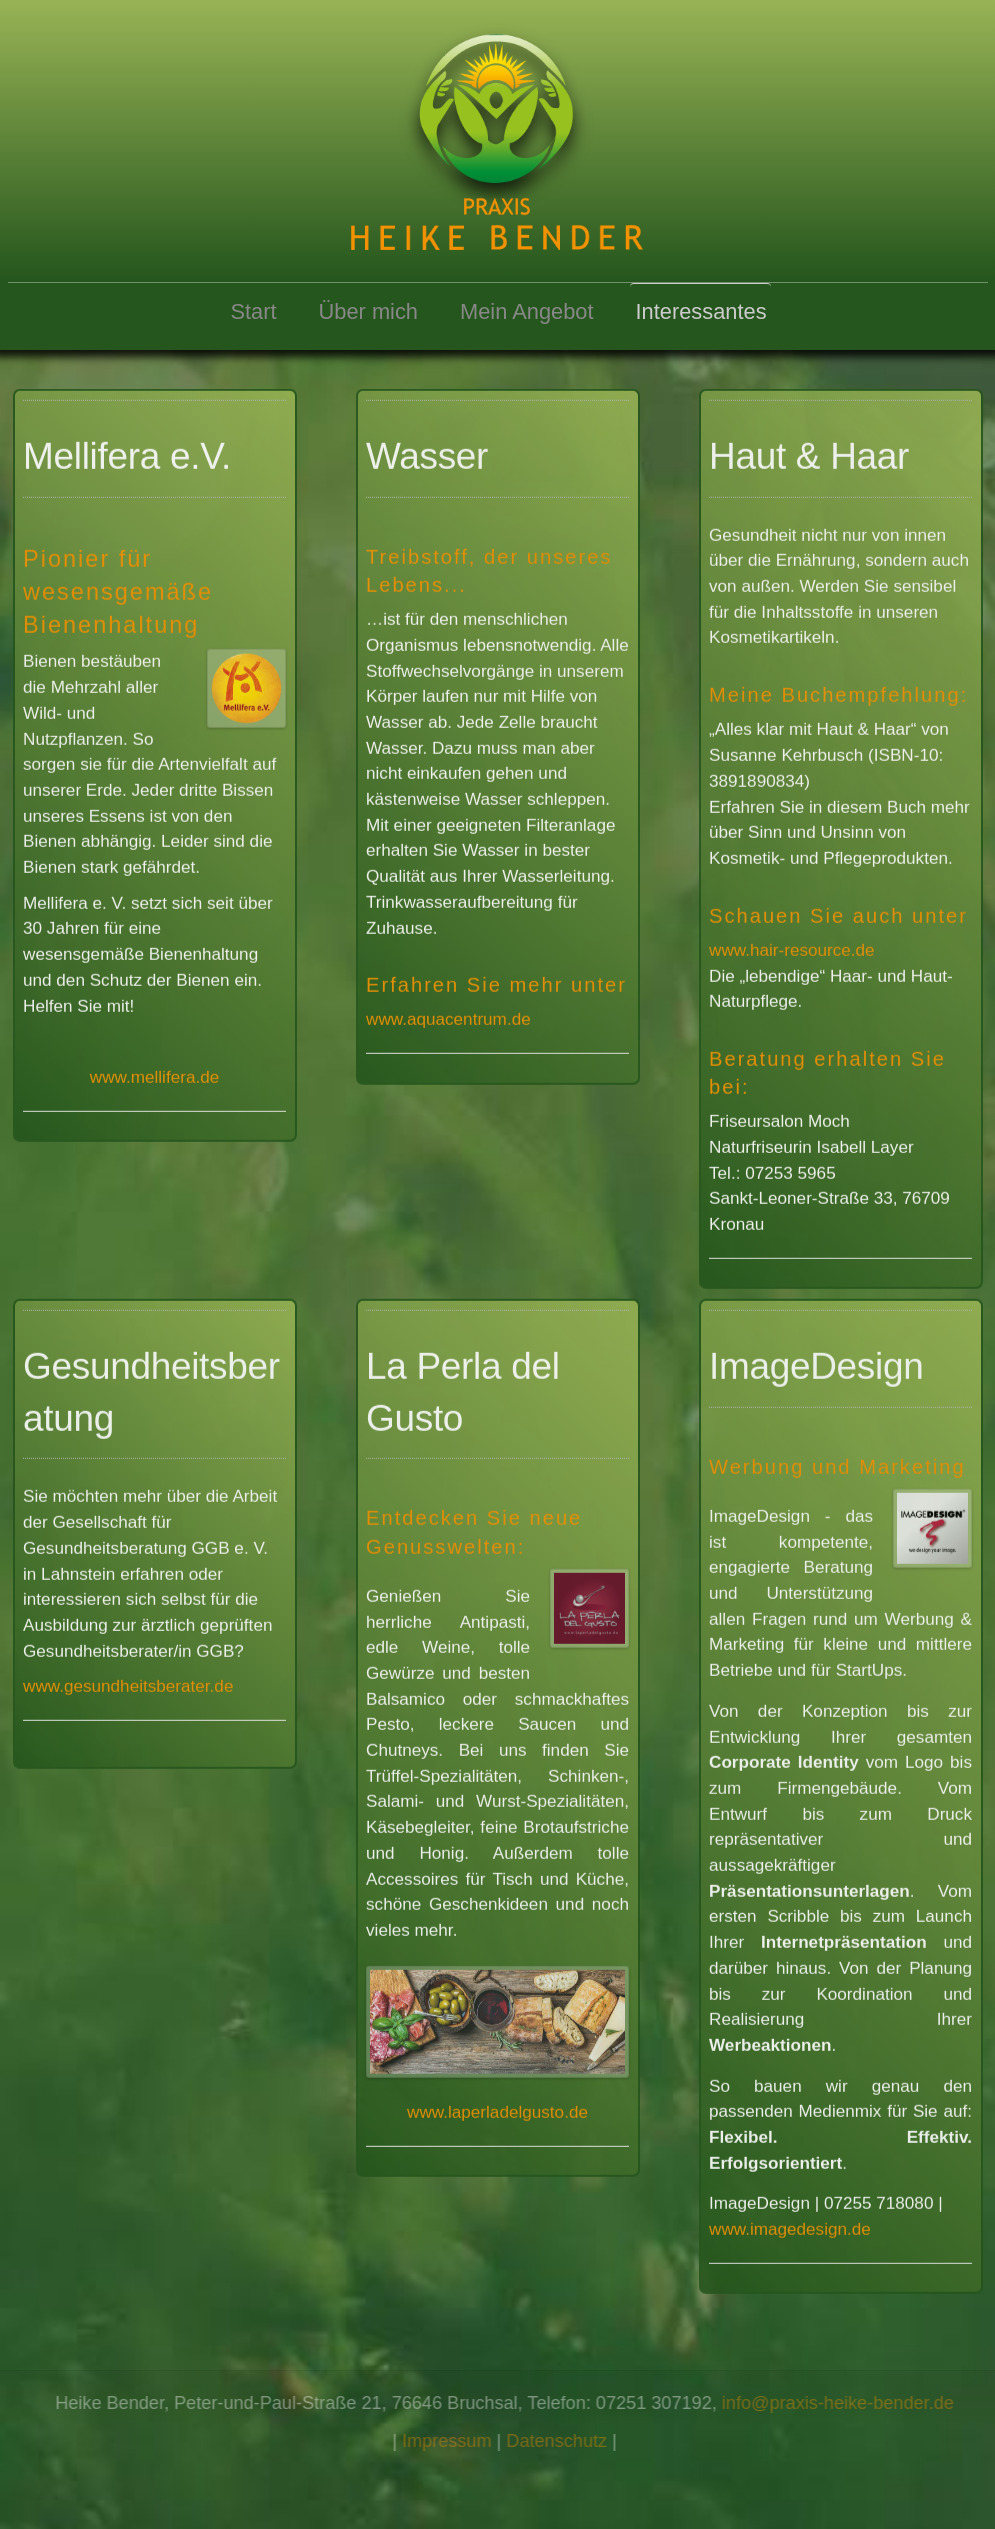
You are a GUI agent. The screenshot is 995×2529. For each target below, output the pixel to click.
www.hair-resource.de (792, 945)
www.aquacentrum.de (448, 1015)
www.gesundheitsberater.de (128, 1682)
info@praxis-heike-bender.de (843, 2403)
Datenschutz (561, 2441)
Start (253, 311)
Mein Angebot (527, 311)
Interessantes (701, 311)
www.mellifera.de (154, 1073)
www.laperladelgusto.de (497, 2107)
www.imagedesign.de (790, 2225)
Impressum (452, 2441)
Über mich (368, 311)
